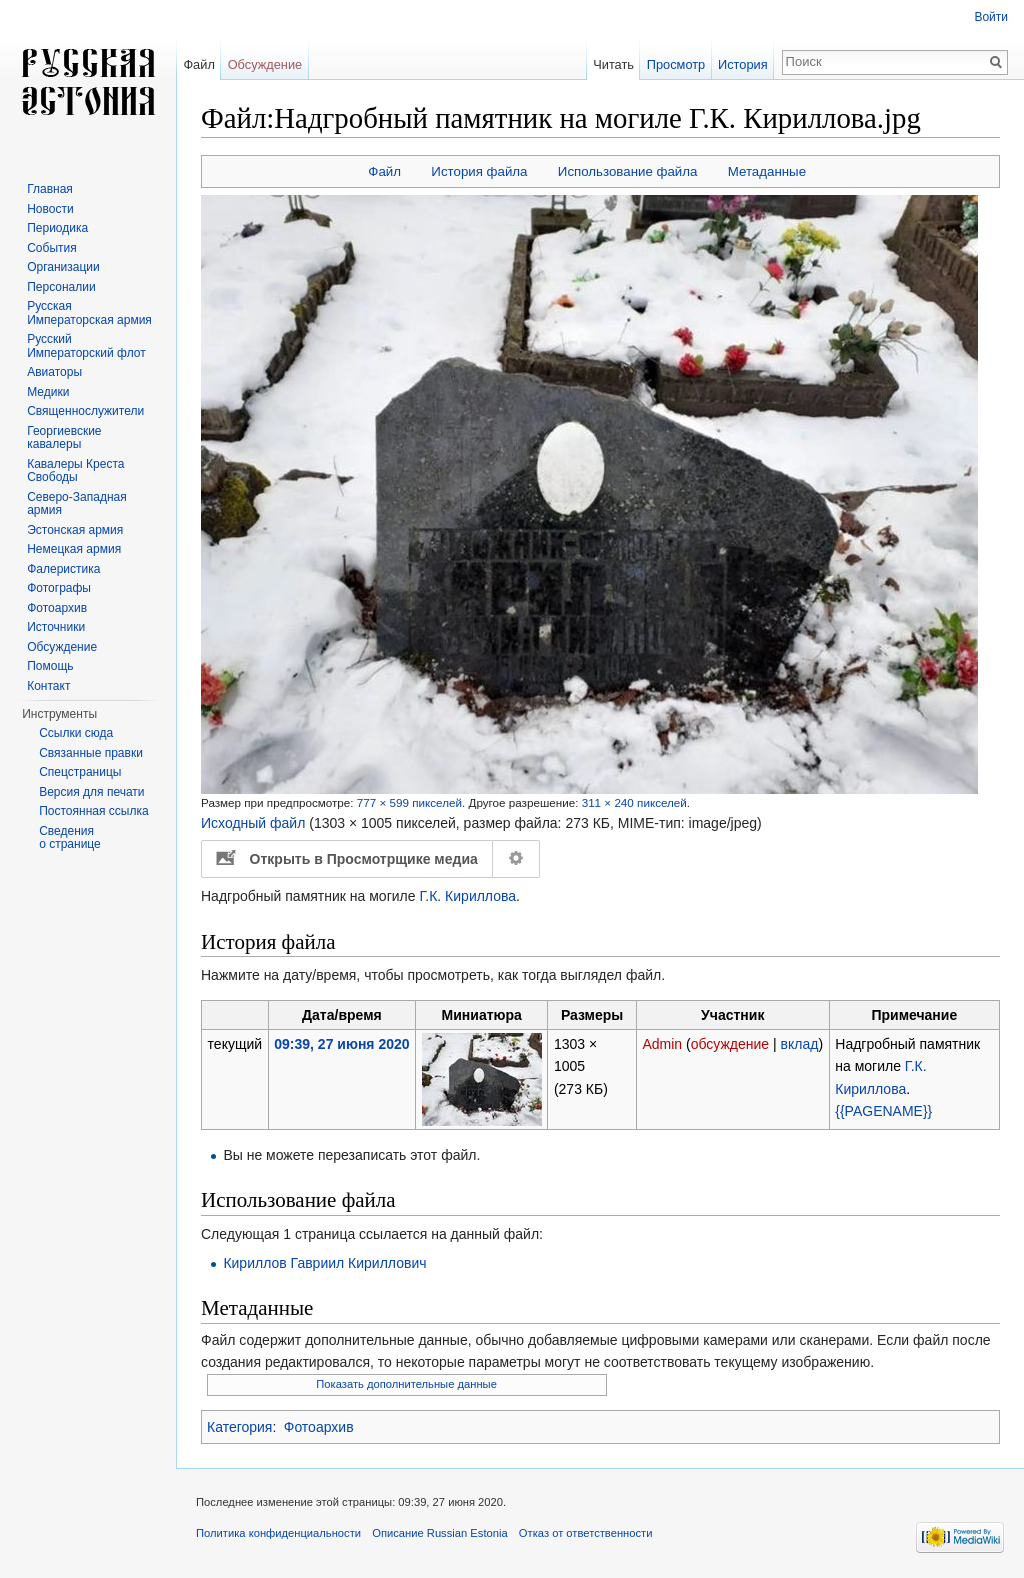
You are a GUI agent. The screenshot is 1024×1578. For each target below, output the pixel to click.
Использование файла (628, 171)
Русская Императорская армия (89, 313)
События (52, 248)
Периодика (57, 228)
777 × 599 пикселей (409, 802)
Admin (662, 1044)
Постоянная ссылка (93, 811)
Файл (384, 171)
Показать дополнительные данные (406, 1384)
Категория (239, 1427)
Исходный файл (253, 823)
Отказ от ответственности (586, 1533)
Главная (50, 189)
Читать (613, 64)
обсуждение (730, 1044)
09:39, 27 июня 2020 (341, 1044)
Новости (50, 209)
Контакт (48, 686)
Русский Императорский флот (86, 346)
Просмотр (676, 64)
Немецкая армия (74, 549)
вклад (800, 1044)
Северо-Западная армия (77, 504)
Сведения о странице (70, 838)
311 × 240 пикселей (634, 802)
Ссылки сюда (76, 733)
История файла (479, 171)
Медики (48, 392)
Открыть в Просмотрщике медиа (364, 859)
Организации (63, 267)
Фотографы (59, 588)
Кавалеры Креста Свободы (75, 471)
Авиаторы (54, 372)
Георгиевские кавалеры (64, 438)
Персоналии (61, 287)
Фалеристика (63, 569)
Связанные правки (91, 753)
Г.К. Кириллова (467, 896)
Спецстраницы (80, 772)
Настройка (517, 859)
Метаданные (767, 171)
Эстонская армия (75, 530)
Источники (56, 627)
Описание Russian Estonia (439, 1533)
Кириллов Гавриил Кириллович (324, 1263)
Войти (991, 17)
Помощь (50, 666)
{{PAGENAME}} (883, 1111)
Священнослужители (85, 411)
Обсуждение (265, 64)
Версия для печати (91, 792)
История (743, 64)
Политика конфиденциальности (278, 1533)
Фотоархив (319, 1427)
